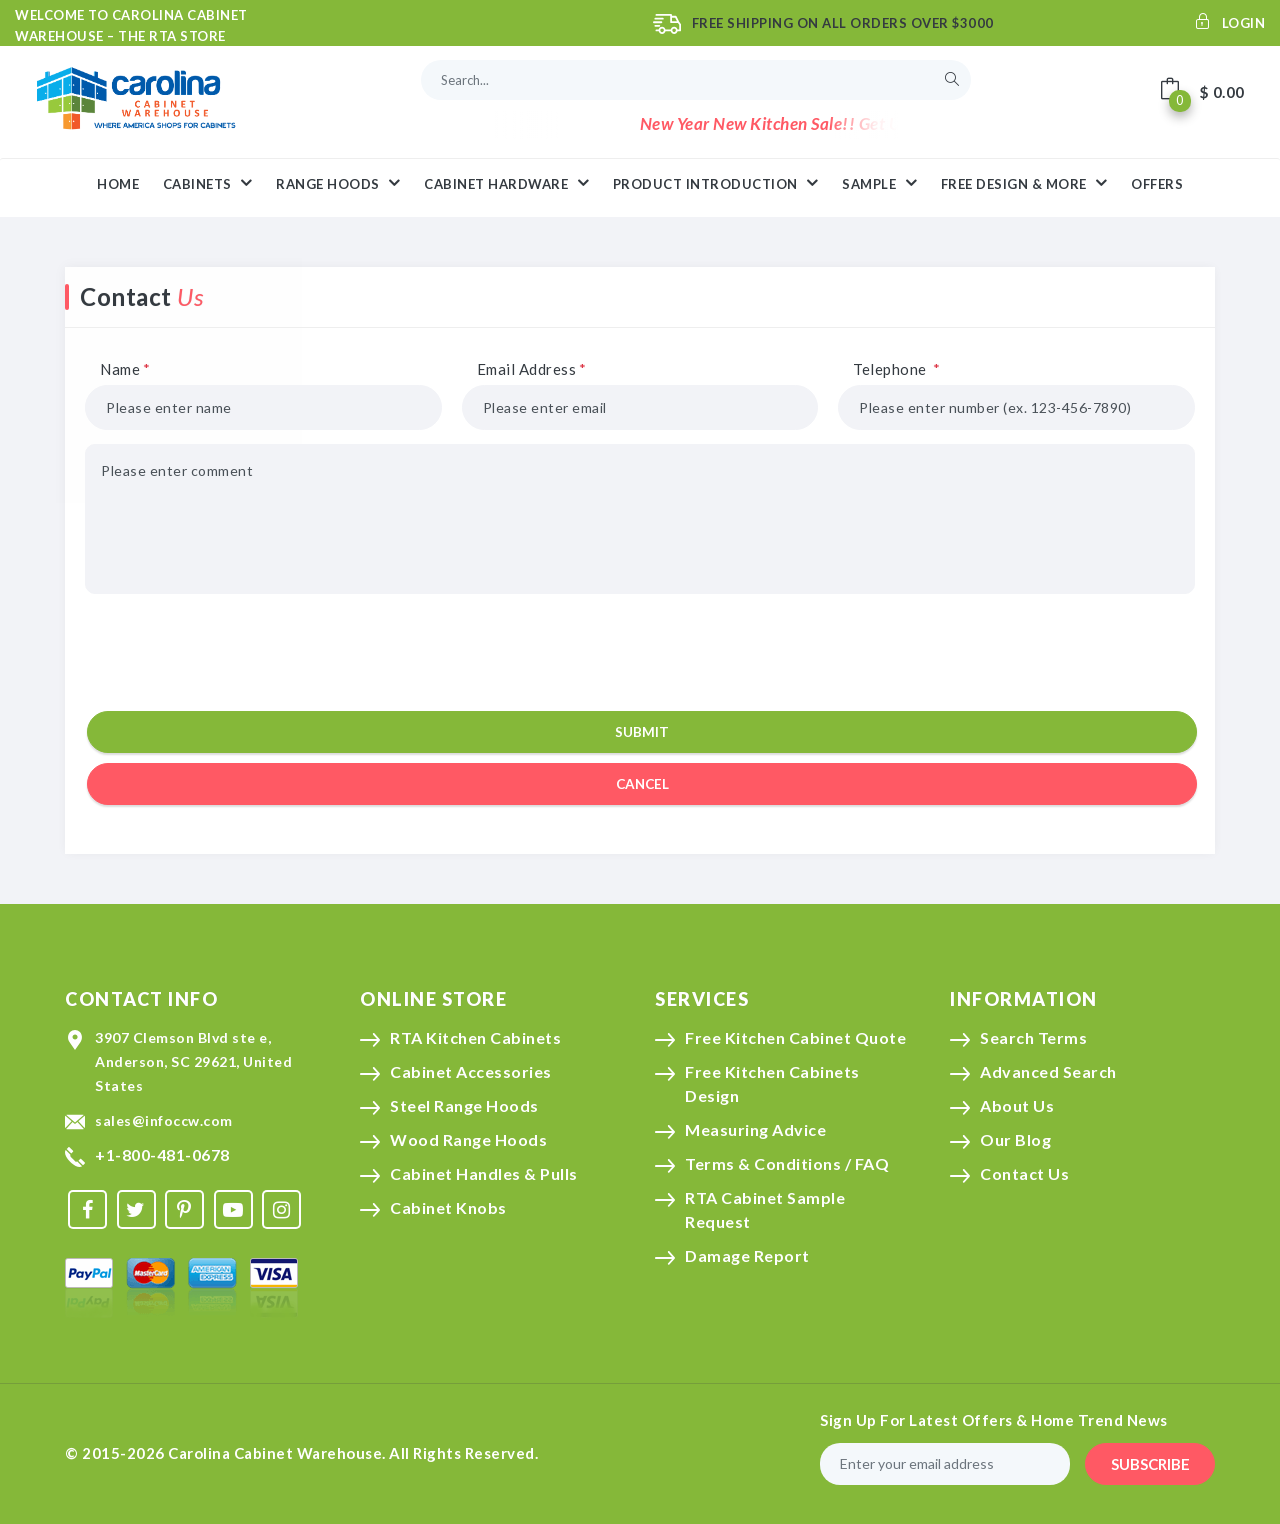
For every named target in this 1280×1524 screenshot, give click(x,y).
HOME (118, 184)
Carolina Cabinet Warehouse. (277, 1453)
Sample (879, 183)
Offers (1157, 184)
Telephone (897, 369)
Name (125, 369)
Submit (642, 732)
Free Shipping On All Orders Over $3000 (843, 23)
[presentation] (637, 653)
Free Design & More (1024, 183)
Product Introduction (716, 183)
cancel (642, 784)
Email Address (532, 369)
